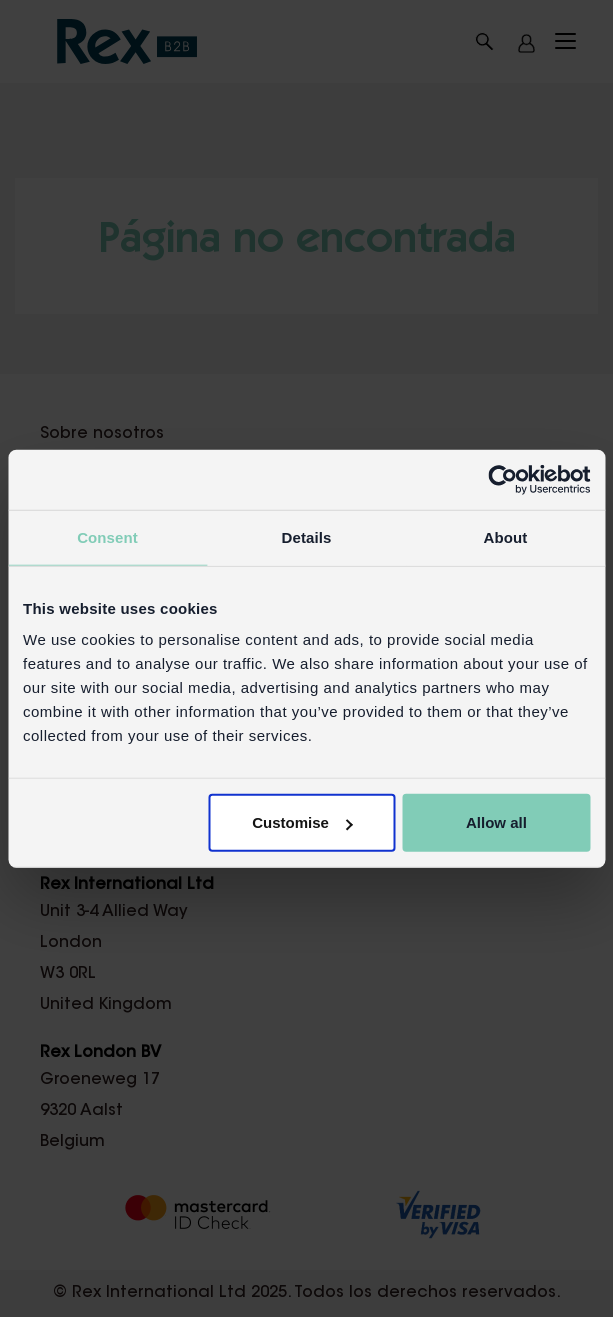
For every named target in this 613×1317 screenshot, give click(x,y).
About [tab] (506, 536)
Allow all (496, 822)
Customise (302, 822)
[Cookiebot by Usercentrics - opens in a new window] (502, 479)
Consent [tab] (107, 536)
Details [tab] (307, 536)
